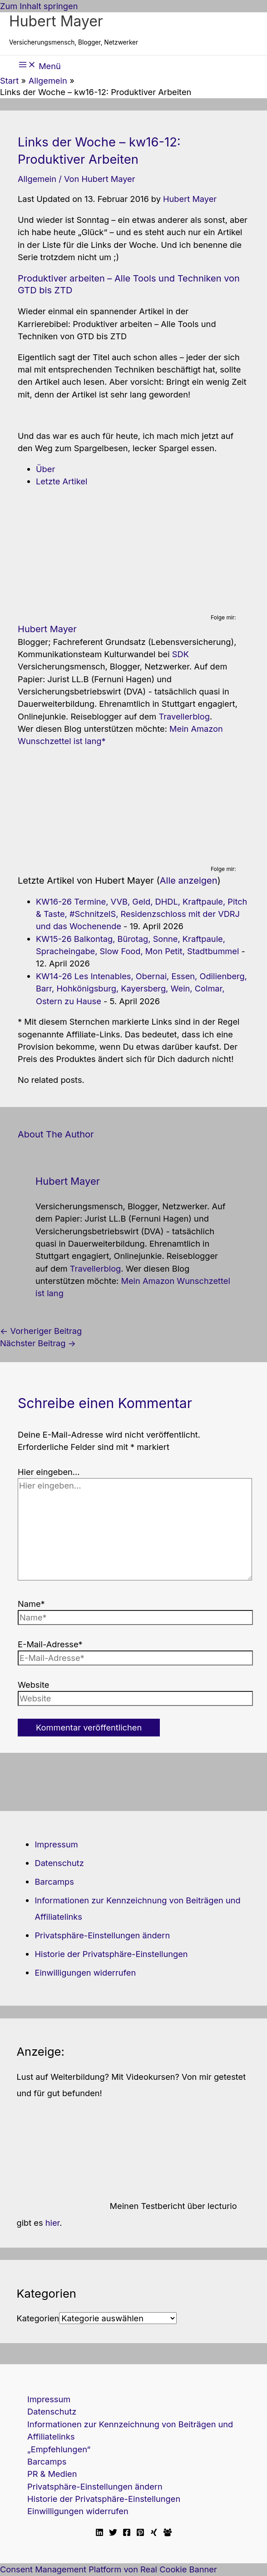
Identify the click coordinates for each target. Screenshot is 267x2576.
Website (33, 1685)
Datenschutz (59, 1863)
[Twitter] (113, 2533)
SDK (180, 654)
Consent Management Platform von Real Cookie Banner (108, 2569)
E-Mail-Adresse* (50, 1644)
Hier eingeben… (49, 1472)
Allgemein (37, 179)
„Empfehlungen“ (58, 2449)
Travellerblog (183, 716)
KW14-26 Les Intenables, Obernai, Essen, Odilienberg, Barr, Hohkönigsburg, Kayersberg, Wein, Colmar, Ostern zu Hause (141, 988)
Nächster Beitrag (38, 1343)
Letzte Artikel (61, 481)
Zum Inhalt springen (39, 6)
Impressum (56, 1844)
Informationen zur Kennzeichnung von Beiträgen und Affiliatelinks (130, 2430)
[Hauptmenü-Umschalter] (39, 65)
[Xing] (154, 2533)
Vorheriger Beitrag (41, 1331)
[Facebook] (127, 2533)
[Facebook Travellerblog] (167, 2533)
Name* (31, 1604)
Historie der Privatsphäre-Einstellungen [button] (111, 1954)
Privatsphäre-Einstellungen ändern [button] (102, 1935)
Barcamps (54, 1882)
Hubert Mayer (56, 21)
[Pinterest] (140, 2533)
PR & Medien (52, 2474)
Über (45, 469)
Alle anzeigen (189, 880)
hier (52, 2223)
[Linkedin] (99, 2533)
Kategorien (37, 2318)
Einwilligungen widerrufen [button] (85, 1972)
